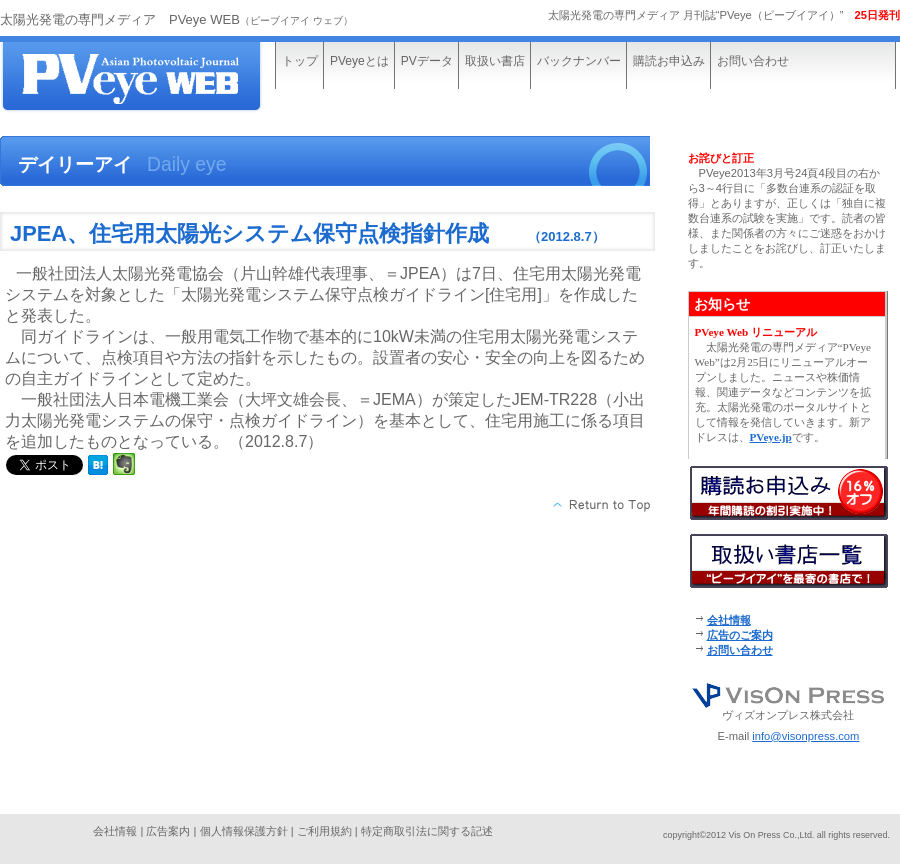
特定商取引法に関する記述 (427, 831)
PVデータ (427, 61)
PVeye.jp (771, 437)
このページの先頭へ (602, 505)
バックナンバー (579, 61)
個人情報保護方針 (244, 831)
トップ (300, 61)
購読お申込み (669, 61)
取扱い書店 (495, 61)
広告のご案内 (740, 635)
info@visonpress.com (805, 736)
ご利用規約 (324, 831)
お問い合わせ (753, 61)
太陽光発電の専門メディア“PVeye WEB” (150, 77)
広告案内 (168, 831)
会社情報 (729, 620)
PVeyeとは (359, 61)
